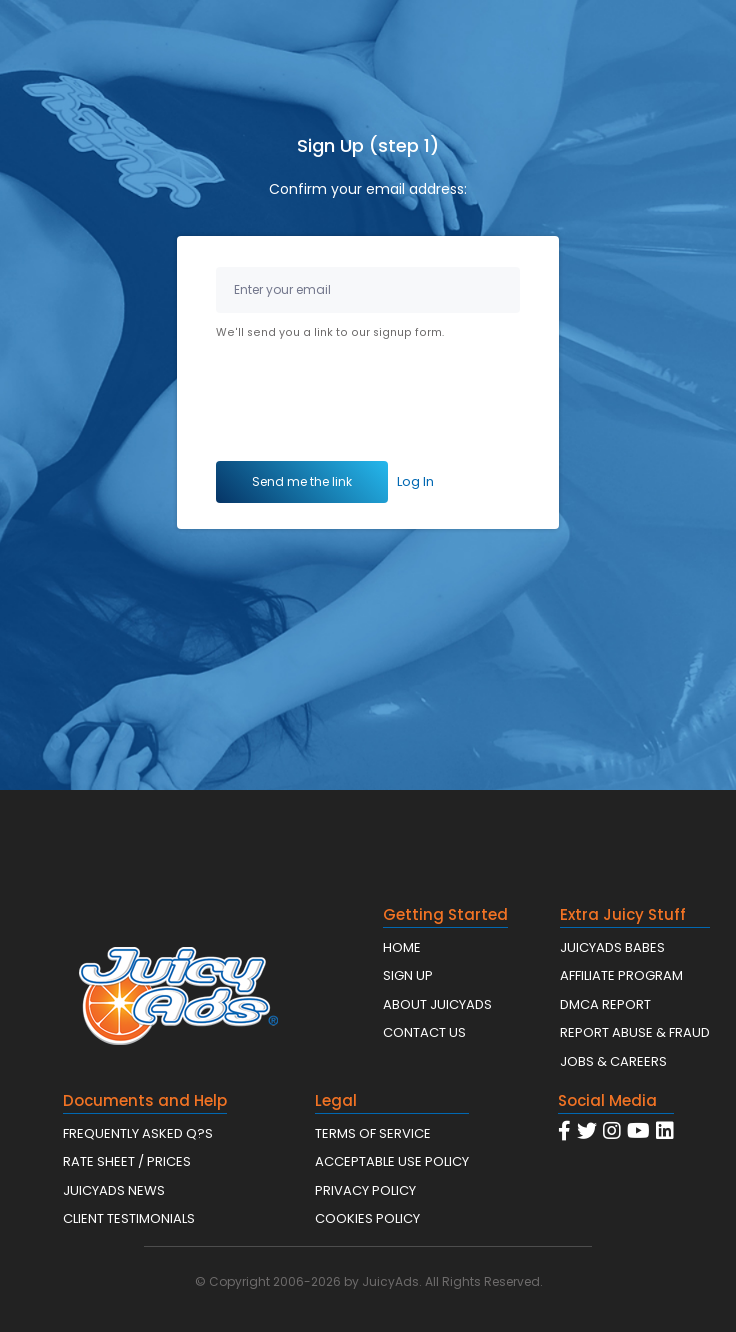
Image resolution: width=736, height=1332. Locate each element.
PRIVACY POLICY (365, 1190)
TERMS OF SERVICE (373, 1133)
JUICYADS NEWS (114, 1190)
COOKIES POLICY (367, 1218)
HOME (402, 947)
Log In (415, 481)
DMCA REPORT (605, 1004)
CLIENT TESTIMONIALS (129, 1218)
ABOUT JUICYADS (437, 1004)
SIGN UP (408, 975)
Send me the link (302, 481)
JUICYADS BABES (612, 947)
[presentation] (368, 404)
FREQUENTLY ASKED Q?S (138, 1133)
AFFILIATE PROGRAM (621, 975)
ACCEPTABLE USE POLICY (392, 1161)
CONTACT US (424, 1032)
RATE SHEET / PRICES (127, 1161)
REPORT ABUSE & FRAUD (635, 1032)
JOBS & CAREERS (613, 1061)
